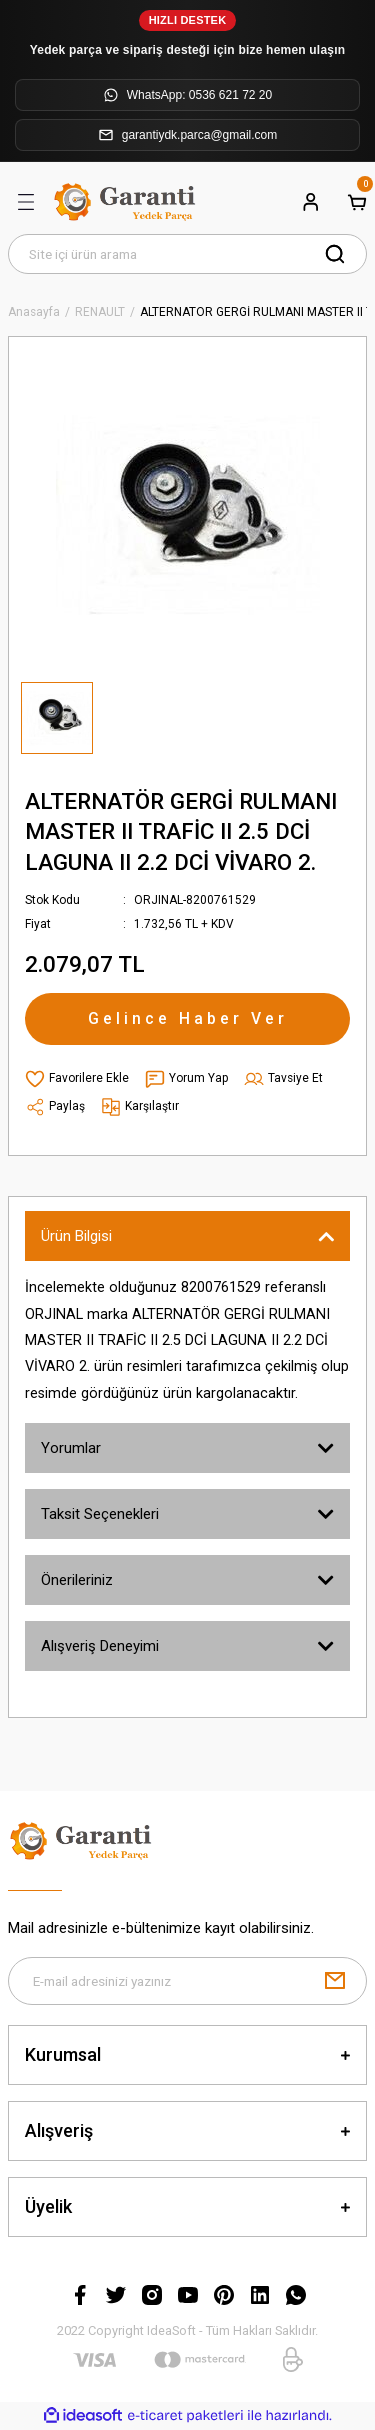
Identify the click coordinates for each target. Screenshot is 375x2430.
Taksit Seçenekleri (100, 1514)
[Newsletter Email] (187, 1981)
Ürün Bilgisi (76, 1236)
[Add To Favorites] (77, 1079)
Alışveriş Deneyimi (100, 1646)
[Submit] (335, 1981)
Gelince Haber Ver (188, 1018)
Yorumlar (71, 1448)
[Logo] (127, 202)
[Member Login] (311, 202)
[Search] (187, 254)
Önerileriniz (77, 1580)
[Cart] (357, 202)
